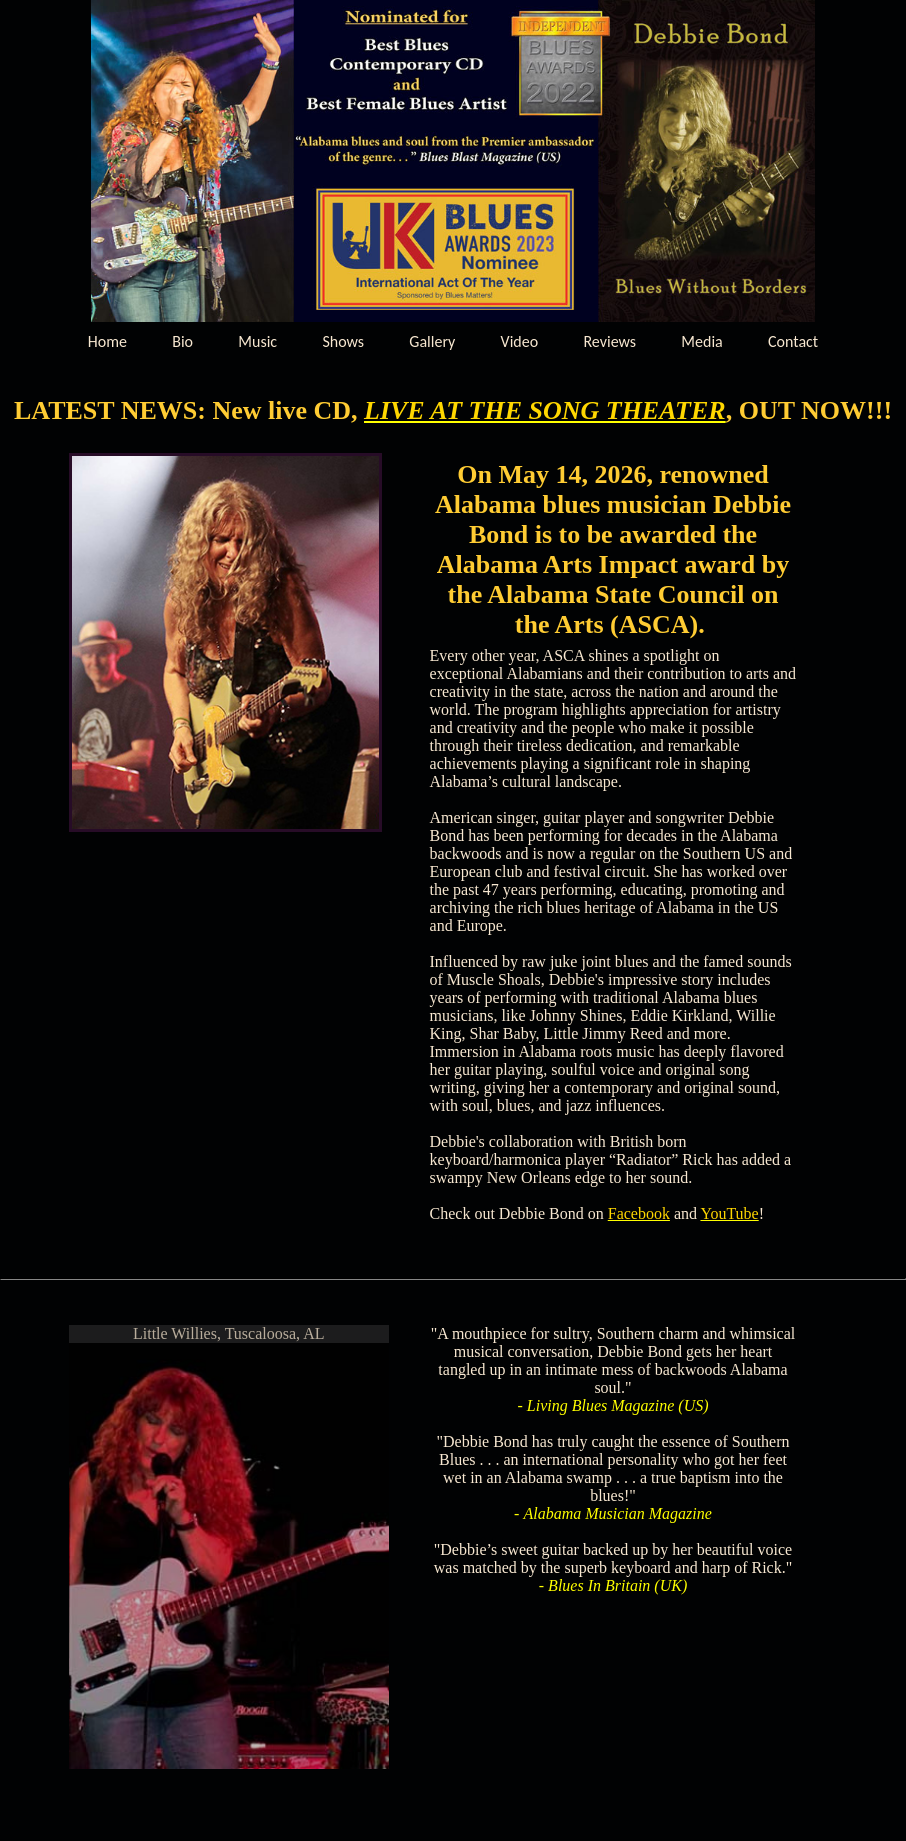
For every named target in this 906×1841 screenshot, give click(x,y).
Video (520, 341)
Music (257, 341)
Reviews (609, 341)
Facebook (639, 1213)
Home (107, 341)
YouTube (729, 1213)
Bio (182, 341)
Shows (343, 341)
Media (701, 341)
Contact (793, 341)
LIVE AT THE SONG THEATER (545, 410)
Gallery (432, 341)
